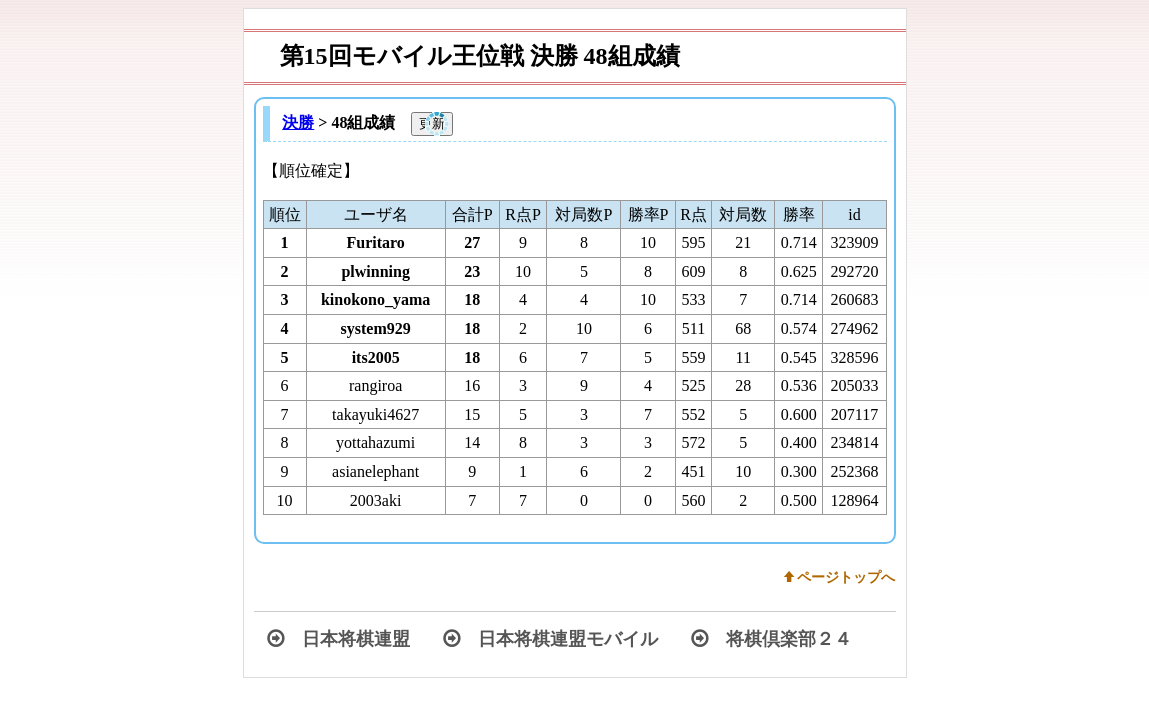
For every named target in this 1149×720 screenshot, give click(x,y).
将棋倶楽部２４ (771, 639)
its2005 (376, 357)
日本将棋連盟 (338, 639)
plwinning (375, 271)
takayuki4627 (375, 414)
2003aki (376, 500)
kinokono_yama (375, 299)
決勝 (298, 122)
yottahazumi (375, 442)
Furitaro (375, 242)
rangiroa (375, 385)
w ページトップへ (840, 577)
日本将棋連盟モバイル (550, 639)
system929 (376, 328)
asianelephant (375, 471)
